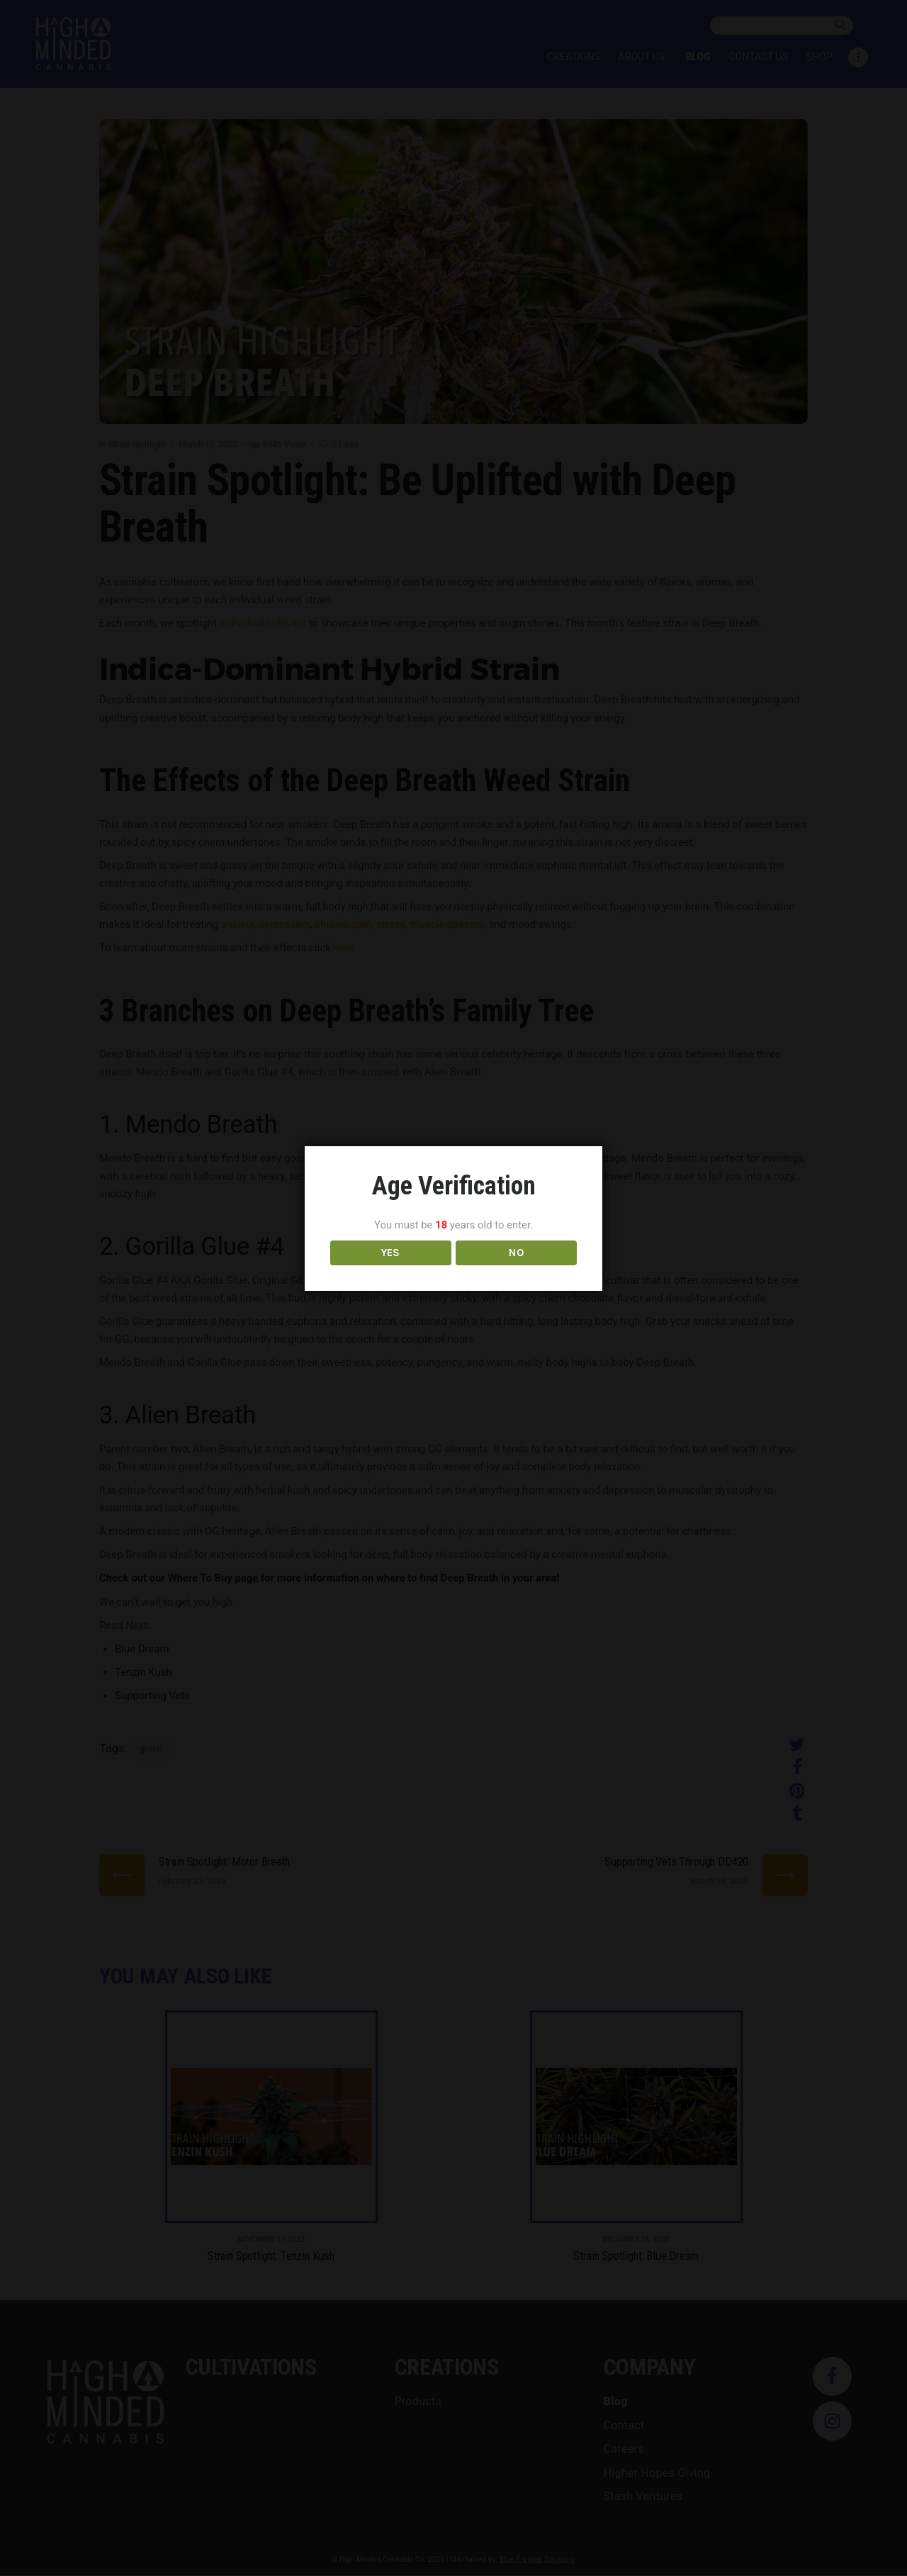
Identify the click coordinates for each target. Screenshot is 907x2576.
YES (390, 1269)
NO (516, 1269)
